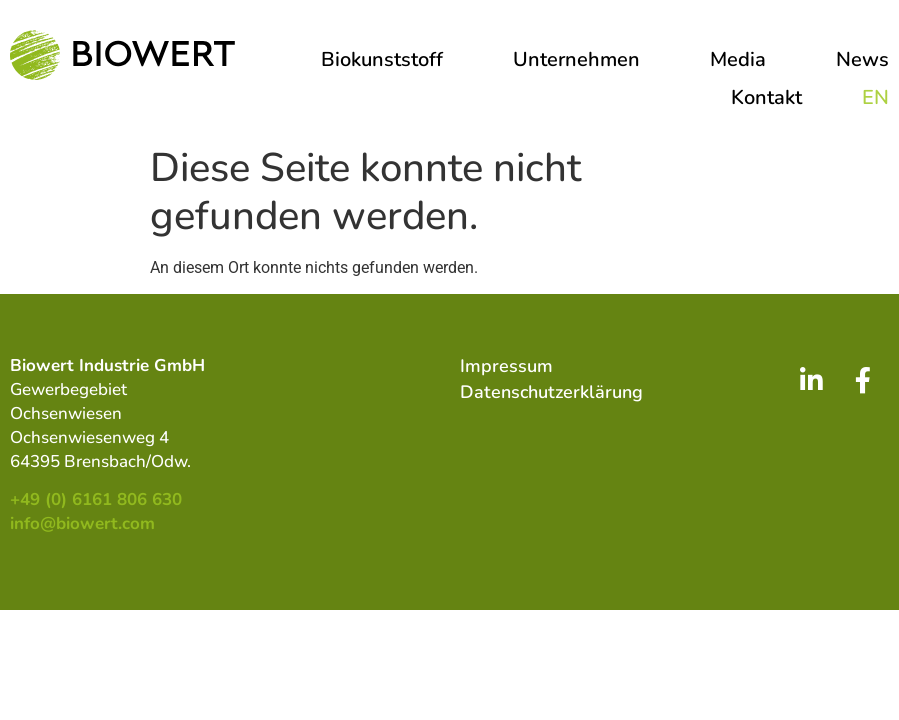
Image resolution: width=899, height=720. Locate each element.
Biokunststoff (387, 59)
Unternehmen (581, 59)
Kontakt (766, 97)
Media (743, 59)
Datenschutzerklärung (551, 392)
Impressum (506, 366)
